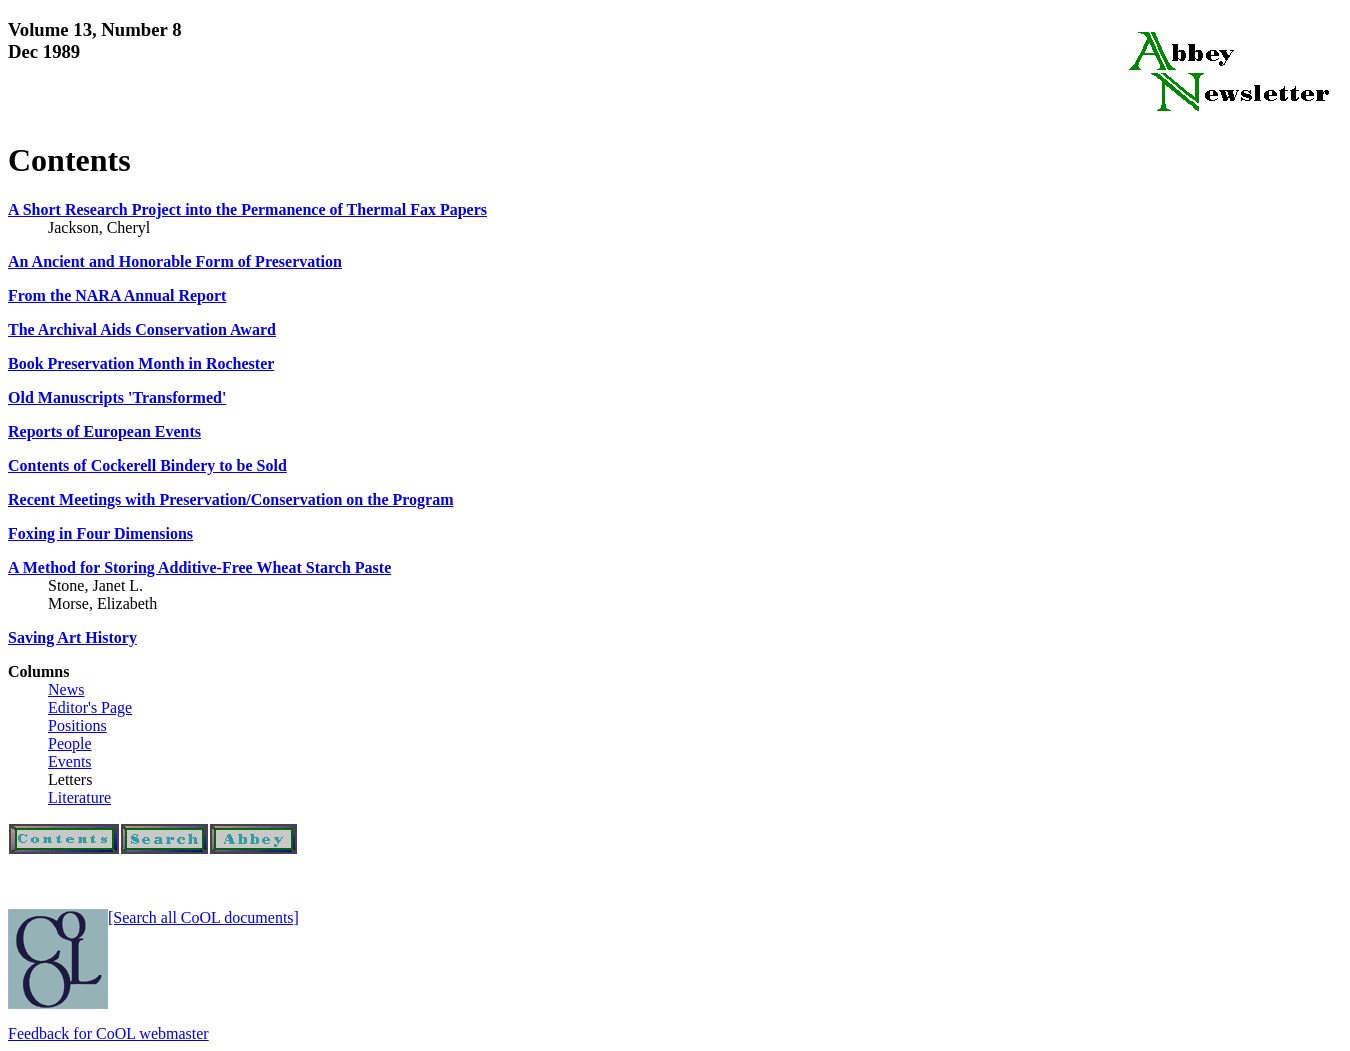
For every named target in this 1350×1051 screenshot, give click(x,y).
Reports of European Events (104, 431)
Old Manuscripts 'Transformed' (117, 397)
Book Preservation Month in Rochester (141, 363)
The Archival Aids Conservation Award (142, 329)
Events (70, 761)
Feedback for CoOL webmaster (108, 1033)
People (70, 743)
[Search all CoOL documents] (203, 917)
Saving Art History (72, 637)
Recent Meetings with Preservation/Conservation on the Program (231, 499)
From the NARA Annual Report (117, 295)
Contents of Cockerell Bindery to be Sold (147, 465)
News (66, 689)
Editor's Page (90, 707)
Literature (79, 797)
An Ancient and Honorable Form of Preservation (175, 261)
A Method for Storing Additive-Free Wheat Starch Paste (199, 567)
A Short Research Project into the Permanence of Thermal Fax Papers (247, 209)
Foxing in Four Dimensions (100, 533)
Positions (77, 725)
